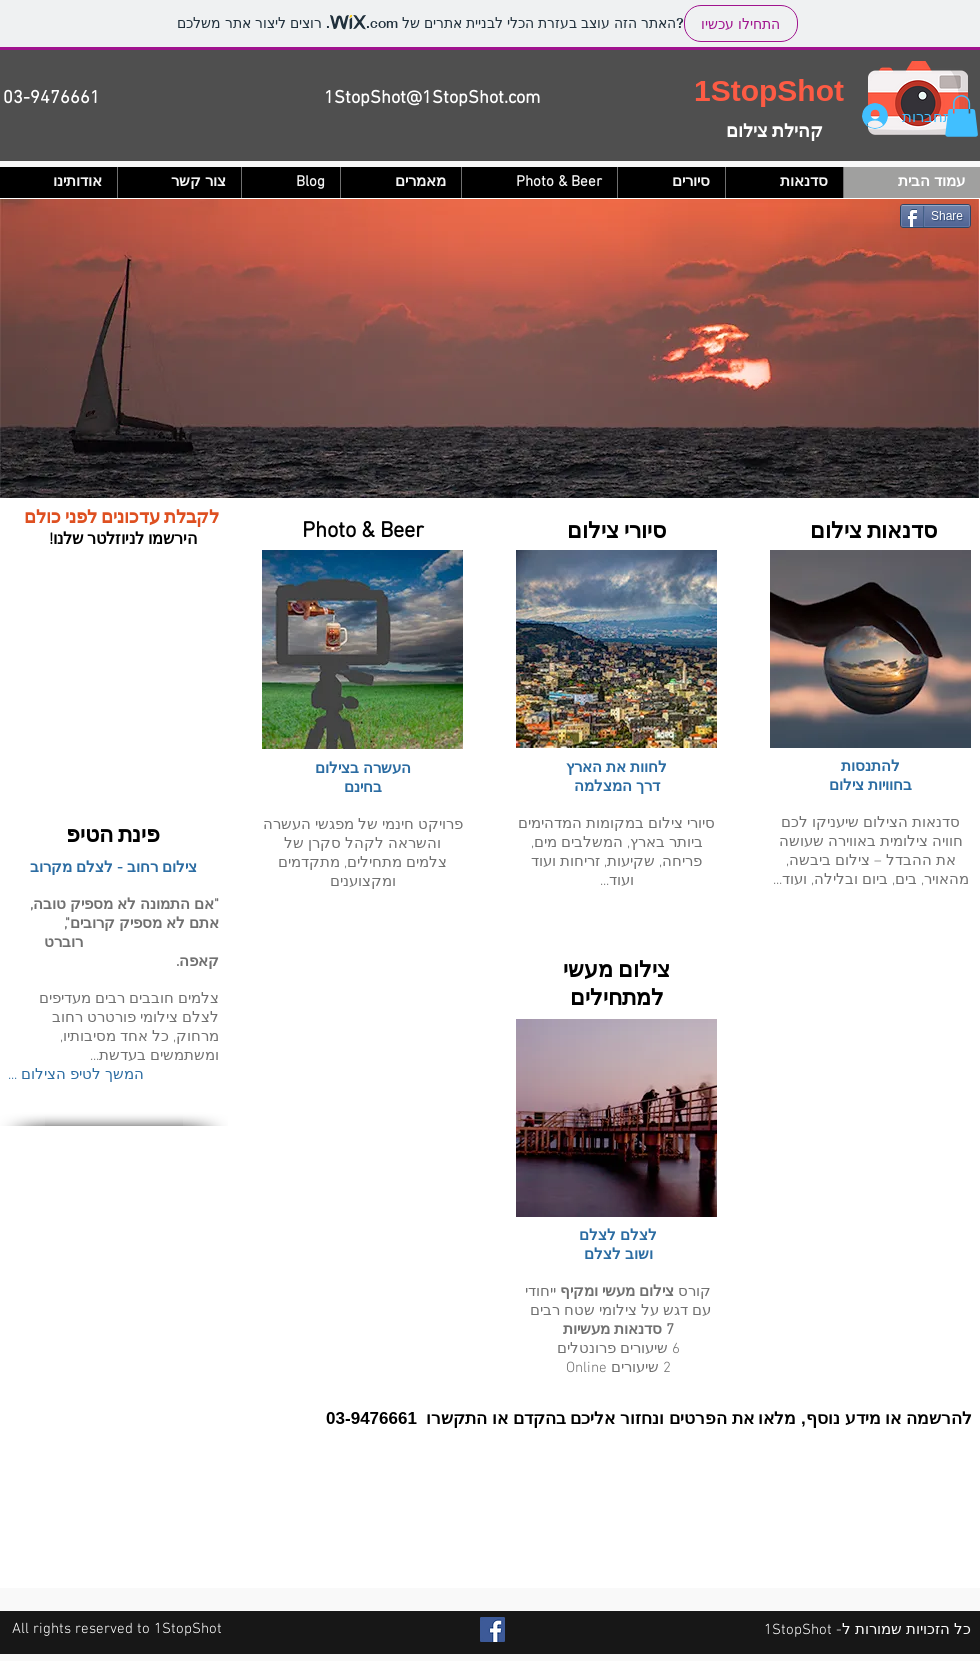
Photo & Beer (363, 531)
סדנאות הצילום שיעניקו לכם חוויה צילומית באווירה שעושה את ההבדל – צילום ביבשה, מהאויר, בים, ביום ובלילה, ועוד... (871, 851)
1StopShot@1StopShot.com (432, 98)
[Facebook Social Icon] (492, 1629)
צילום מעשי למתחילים (616, 985)
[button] (961, 116)
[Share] (935, 216)
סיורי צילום (616, 532)
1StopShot (769, 90)
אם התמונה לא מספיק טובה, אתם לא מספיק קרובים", (124, 914)
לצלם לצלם (618, 1236)
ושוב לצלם (618, 1255)
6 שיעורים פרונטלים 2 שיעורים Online (618, 1358)
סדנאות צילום (871, 532)
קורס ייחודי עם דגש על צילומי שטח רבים (618, 1301)
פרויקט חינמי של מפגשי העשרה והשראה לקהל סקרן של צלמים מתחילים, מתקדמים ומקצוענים (363, 853)
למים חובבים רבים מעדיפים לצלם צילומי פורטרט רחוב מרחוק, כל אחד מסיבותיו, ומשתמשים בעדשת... (129, 1027)
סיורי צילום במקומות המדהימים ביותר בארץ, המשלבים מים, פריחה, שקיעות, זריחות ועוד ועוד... (616, 852)
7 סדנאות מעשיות (618, 1330)
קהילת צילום (774, 132)
